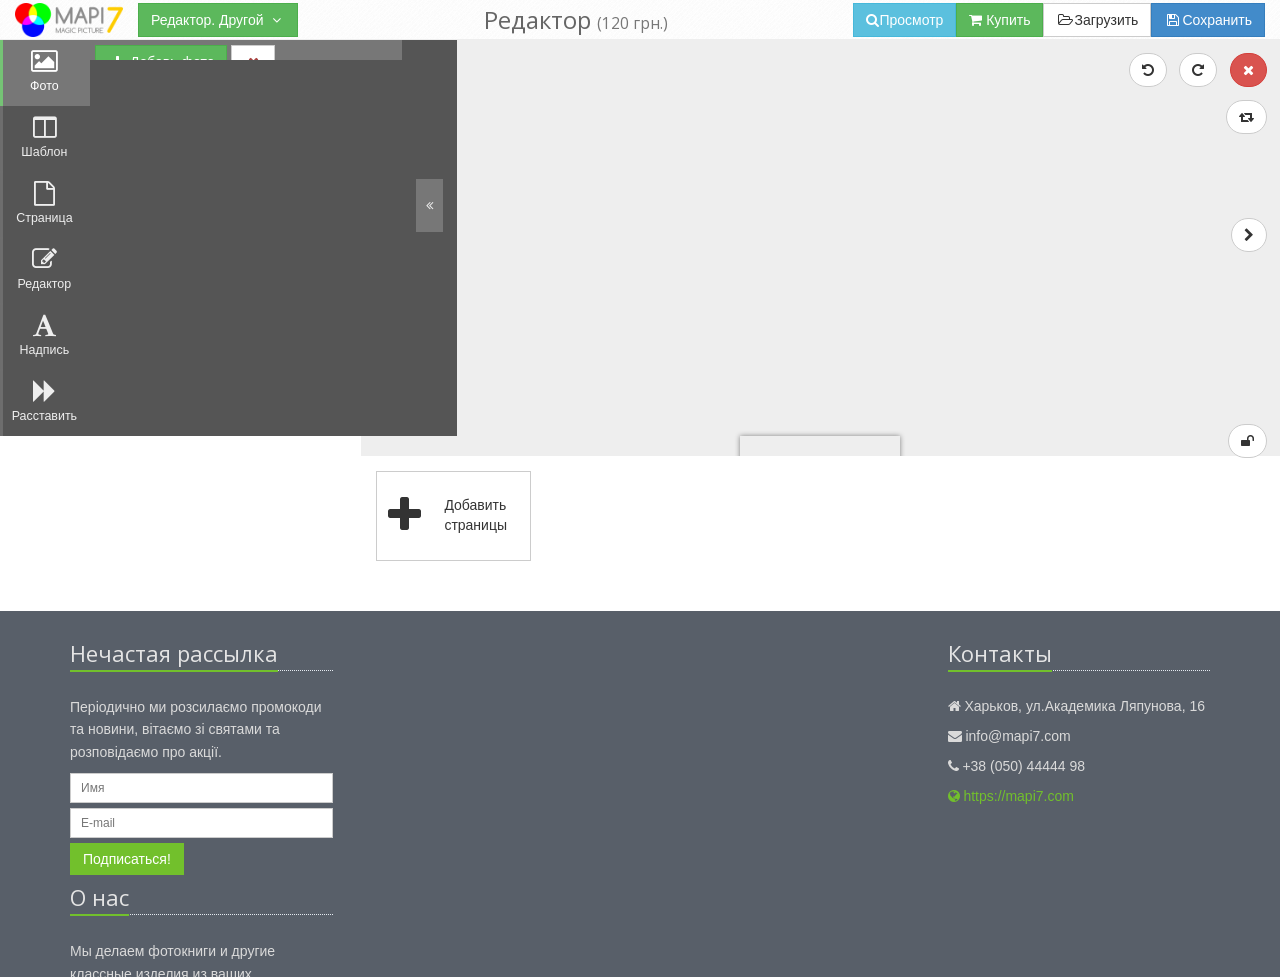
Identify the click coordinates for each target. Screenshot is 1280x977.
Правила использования (400, 941)
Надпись (45, 351)
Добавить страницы (471, 363)
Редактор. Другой (218, 20)
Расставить (45, 421)
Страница (45, 212)
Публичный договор (543, 941)
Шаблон (45, 143)
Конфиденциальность (252, 941)
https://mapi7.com (1011, 643)
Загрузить (1097, 20)
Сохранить (1208, 20)
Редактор (45, 282)
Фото (45, 73)
